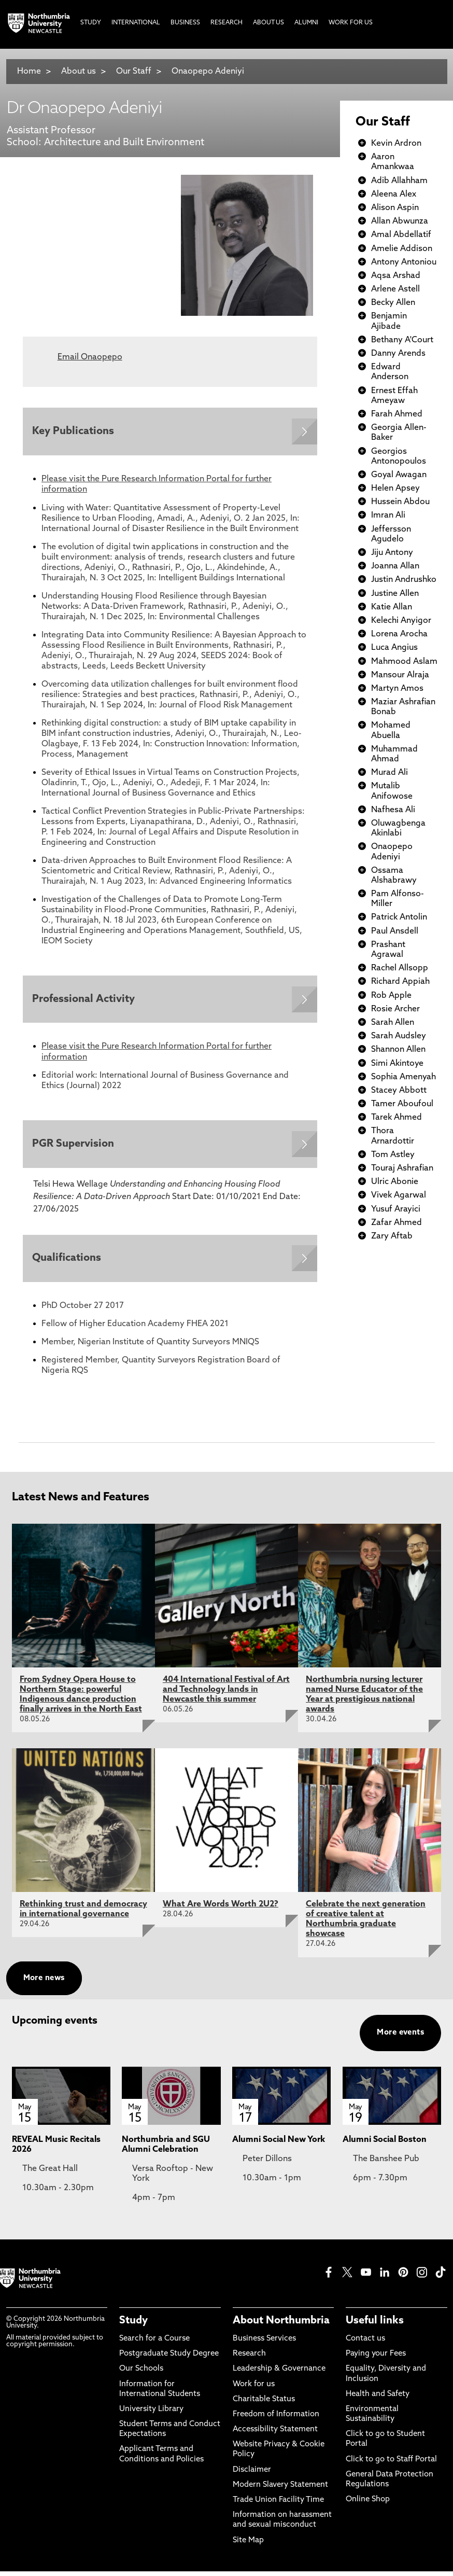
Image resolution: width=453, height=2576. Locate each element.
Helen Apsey (395, 488)
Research (249, 2358)
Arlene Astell (395, 289)
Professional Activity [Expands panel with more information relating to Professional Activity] (84, 1001)
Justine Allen (395, 594)
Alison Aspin (395, 208)
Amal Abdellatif (401, 235)
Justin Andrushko (403, 580)
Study (133, 2325)
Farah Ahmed (396, 414)
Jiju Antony (392, 553)
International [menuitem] (135, 23)
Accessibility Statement (275, 2434)
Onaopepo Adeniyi (208, 71)
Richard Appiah (400, 982)
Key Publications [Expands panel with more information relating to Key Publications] (74, 432)
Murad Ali (389, 773)
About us (78, 71)
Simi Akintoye (397, 1064)
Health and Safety (377, 2399)
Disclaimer (252, 2474)
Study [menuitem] (90, 23)
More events (400, 2037)
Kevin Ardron (396, 144)
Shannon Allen (398, 1050)
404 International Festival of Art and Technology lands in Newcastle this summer (226, 1694)
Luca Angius (394, 648)
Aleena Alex (393, 194)
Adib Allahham (399, 181)
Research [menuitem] (226, 23)
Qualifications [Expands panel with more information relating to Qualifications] (67, 1262)
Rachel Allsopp (399, 968)
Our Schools (141, 2373)
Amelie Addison (401, 249)
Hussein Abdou (400, 502)
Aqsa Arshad (395, 276)
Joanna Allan (395, 566)
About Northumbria (281, 2325)
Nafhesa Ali (393, 810)
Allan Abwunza (399, 221)
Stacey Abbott (399, 1091)
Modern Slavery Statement (280, 2490)
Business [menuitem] (185, 23)
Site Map (248, 2545)
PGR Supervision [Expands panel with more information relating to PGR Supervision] (74, 1146)
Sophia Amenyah (403, 1077)
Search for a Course (154, 2343)
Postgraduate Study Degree (169, 2358)
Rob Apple (391, 996)
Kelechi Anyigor (401, 621)
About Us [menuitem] (268, 23)
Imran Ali (388, 515)
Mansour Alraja (400, 675)
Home (29, 71)
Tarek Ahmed (396, 1117)
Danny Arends (398, 354)
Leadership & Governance (279, 2373)
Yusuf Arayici (395, 1209)
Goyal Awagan (399, 475)
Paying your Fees (376, 2358)
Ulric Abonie (394, 1182)
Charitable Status (264, 2404)
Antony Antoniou (403, 262)
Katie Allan (391, 607)
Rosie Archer (395, 1009)
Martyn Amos (397, 689)
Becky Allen (393, 303)
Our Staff (133, 71)
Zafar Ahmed (396, 1223)
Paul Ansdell (394, 931)
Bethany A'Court (402, 340)
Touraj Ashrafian (402, 1168)
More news (44, 1982)
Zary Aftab (392, 1236)
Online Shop (368, 2504)
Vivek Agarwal (398, 1195)
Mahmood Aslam (404, 662)
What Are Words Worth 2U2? (220, 1909)
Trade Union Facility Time (278, 2505)
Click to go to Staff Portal (391, 2464)
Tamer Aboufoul (402, 1104)
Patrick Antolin (399, 917)
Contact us (365, 2343)
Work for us (254, 2388)
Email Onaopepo (90, 357)
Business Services (264, 2343)
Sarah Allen (392, 1023)
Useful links (375, 2325)
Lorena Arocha (399, 634)
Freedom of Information (276, 2419)
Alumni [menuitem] (306, 23)
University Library (151, 2414)
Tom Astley (393, 1155)
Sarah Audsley (398, 1036)
